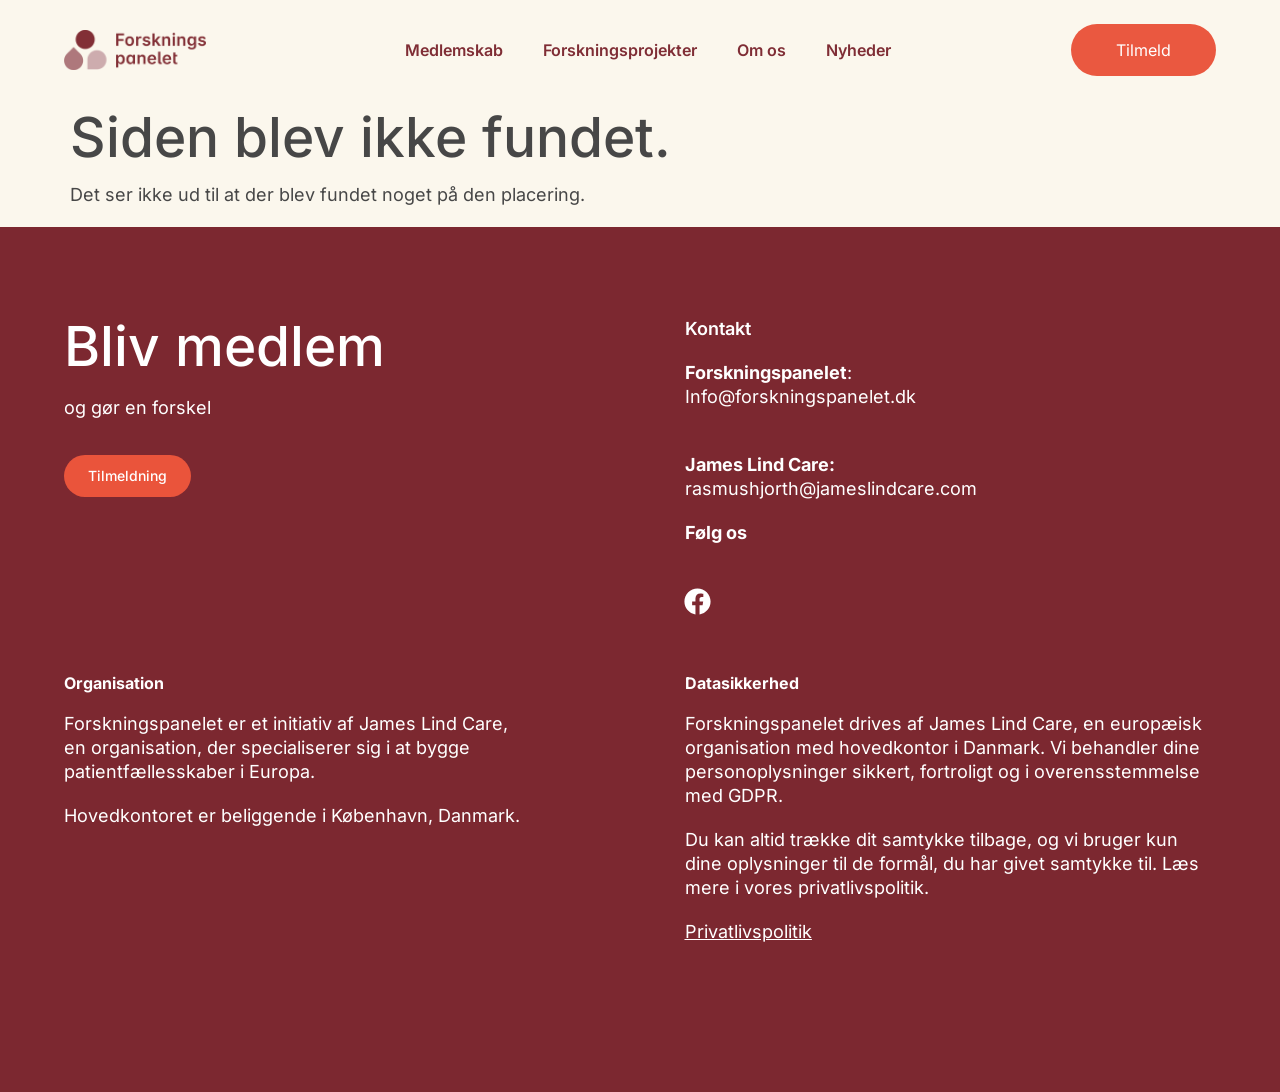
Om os (761, 50)
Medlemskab (454, 50)
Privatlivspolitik (748, 931)
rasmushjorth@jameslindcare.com (831, 488)
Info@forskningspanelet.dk (800, 396)
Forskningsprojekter (620, 50)
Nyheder (858, 50)
